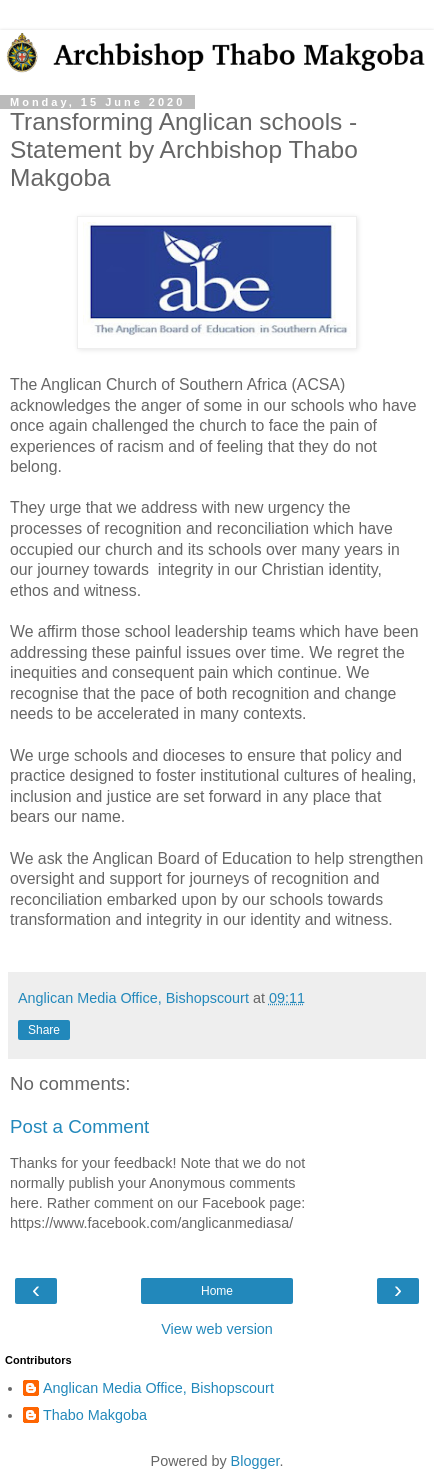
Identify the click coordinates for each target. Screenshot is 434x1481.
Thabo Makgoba (95, 1415)
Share (44, 1030)
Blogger (255, 1461)
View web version (217, 1329)
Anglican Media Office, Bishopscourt (158, 1388)
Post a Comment (79, 1126)
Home (217, 1291)
